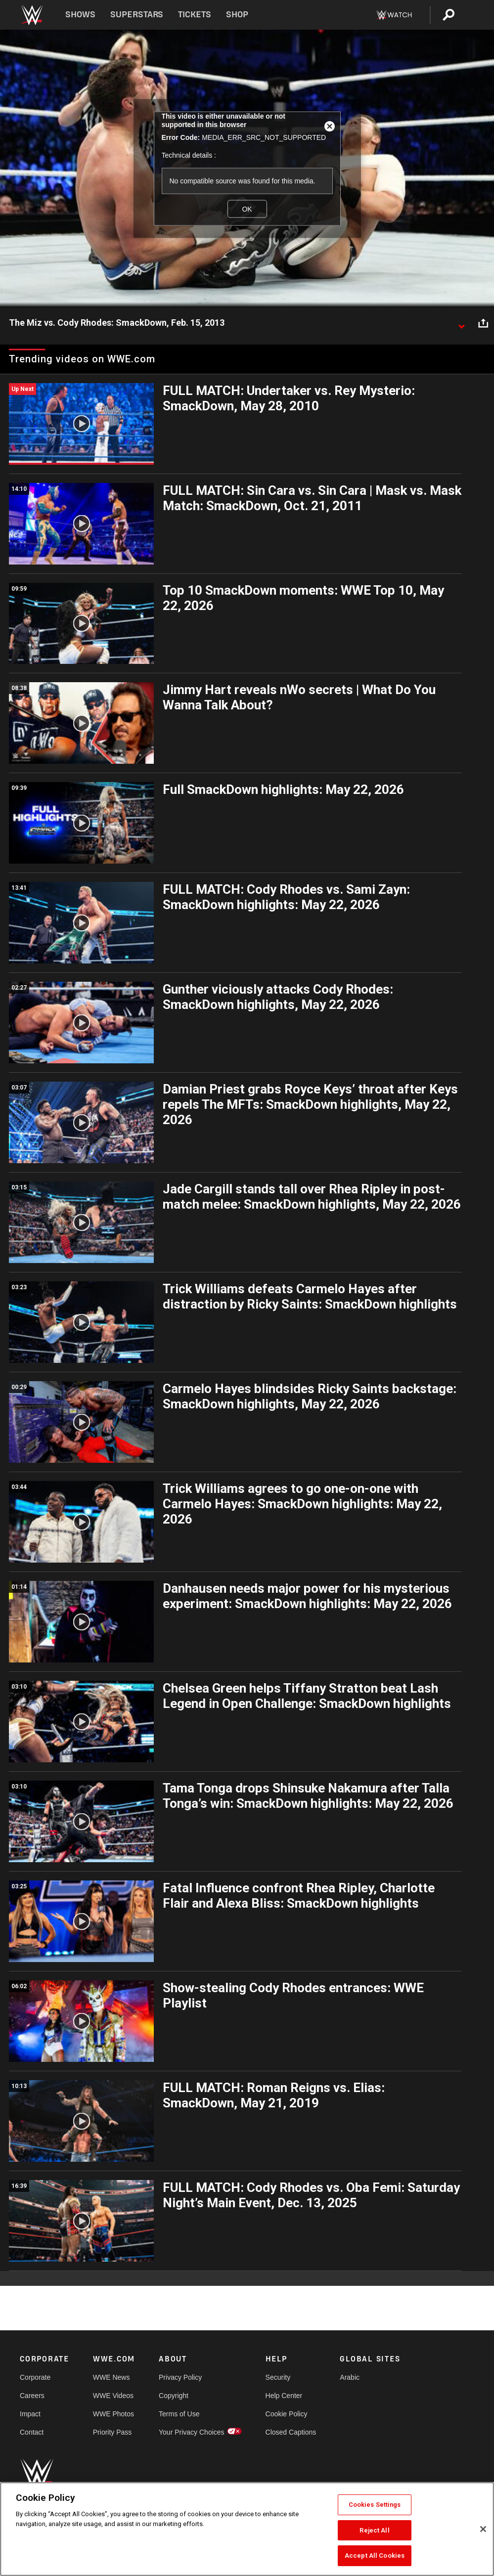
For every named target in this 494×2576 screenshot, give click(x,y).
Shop (237, 14)
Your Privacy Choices (192, 2432)
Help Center (284, 2396)
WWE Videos (113, 2396)
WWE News (111, 2377)
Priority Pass (112, 2432)
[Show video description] (461, 323)
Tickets (194, 14)
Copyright (173, 2396)
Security (278, 2377)
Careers (32, 2396)
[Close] (483, 2529)
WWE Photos (113, 2414)
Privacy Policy (180, 2377)
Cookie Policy (287, 2414)
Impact (30, 2414)
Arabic (349, 2377)
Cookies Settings (375, 2504)
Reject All (374, 2530)
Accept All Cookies (374, 2555)
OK (247, 209)
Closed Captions (291, 2432)
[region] (247, 2529)
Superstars (137, 14)
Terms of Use (179, 2414)
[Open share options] (483, 323)
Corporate (35, 2377)
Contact (32, 2432)
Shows (80, 14)
